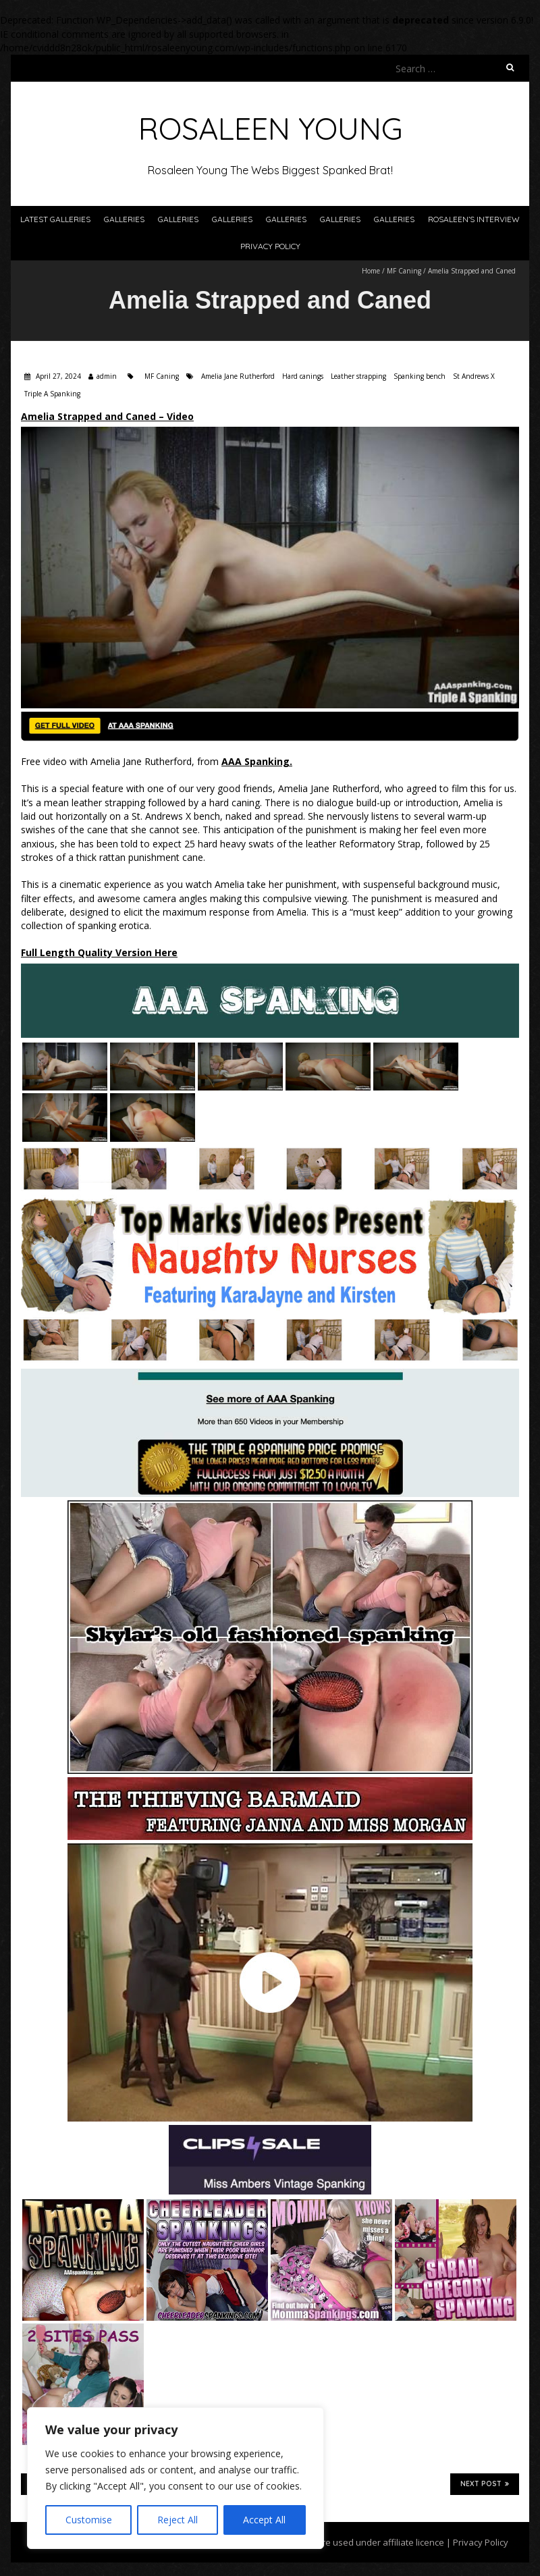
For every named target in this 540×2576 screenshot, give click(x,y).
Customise (88, 2519)
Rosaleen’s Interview (474, 219)
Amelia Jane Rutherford (238, 376)
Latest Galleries (55, 219)
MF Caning (404, 270)
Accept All (264, 2519)
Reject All (177, 2519)
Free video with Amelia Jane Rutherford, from (156, 761)
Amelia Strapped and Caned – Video (107, 416)
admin (107, 376)
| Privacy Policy (476, 2542)
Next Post (484, 2483)
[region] (175, 2478)
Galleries (124, 219)
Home (371, 270)
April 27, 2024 (57, 376)
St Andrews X (474, 376)
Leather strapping (358, 376)
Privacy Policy (270, 246)
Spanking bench (420, 376)
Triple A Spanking (52, 393)
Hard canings (302, 376)
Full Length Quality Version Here (99, 952)
